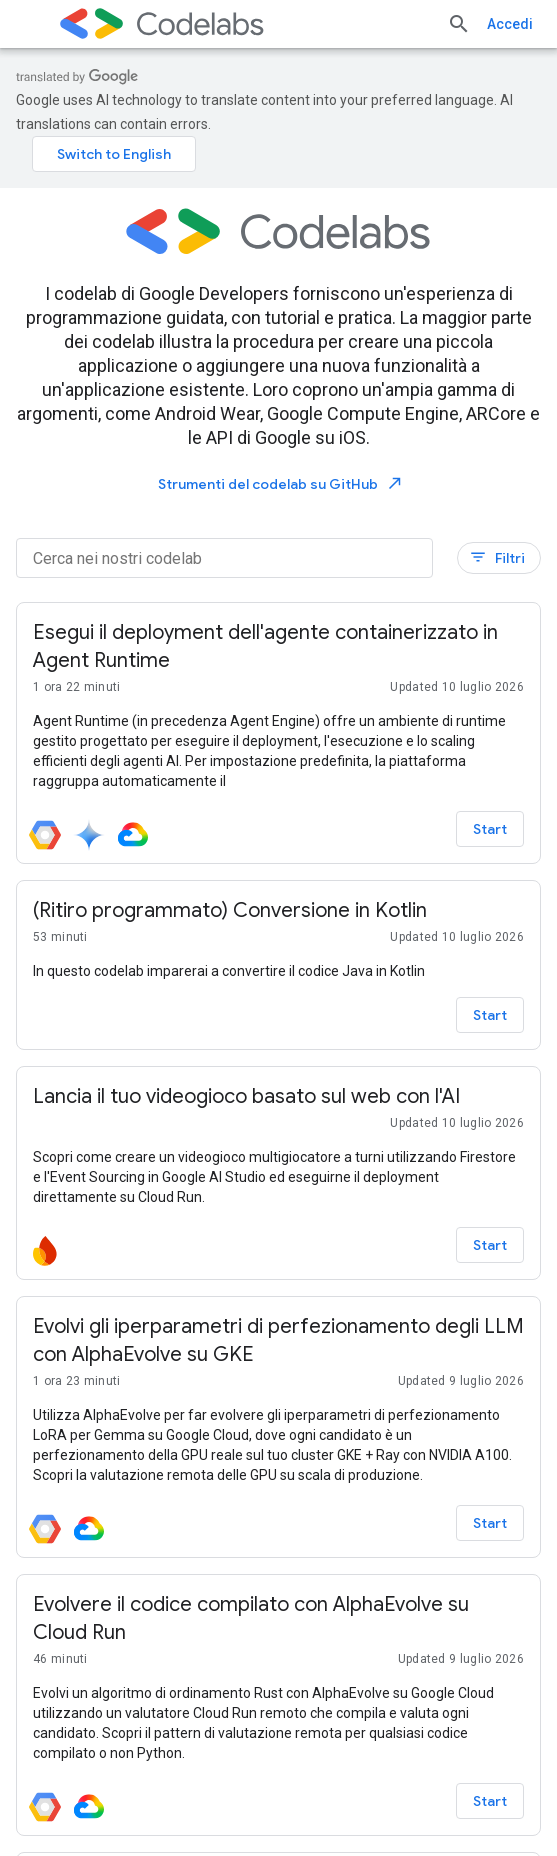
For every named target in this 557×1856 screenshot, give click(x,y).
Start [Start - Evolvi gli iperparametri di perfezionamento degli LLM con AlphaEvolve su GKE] (490, 1523)
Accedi (510, 24)
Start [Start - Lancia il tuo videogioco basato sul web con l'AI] (490, 1245)
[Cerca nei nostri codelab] (224, 558)
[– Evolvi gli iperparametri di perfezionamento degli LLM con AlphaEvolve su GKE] (278, 1341)
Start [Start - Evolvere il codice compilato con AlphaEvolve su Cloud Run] (490, 1801)
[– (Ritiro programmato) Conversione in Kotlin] (278, 911)
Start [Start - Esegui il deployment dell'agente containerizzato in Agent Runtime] (490, 829)
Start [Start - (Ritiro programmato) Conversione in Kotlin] (490, 1015)
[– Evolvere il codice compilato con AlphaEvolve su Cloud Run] (278, 1619)
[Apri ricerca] (459, 24)
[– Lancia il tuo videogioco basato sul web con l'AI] (278, 1097)
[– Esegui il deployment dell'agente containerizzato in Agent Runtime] (278, 647)
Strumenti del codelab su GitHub (281, 483)
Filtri (497, 557)
